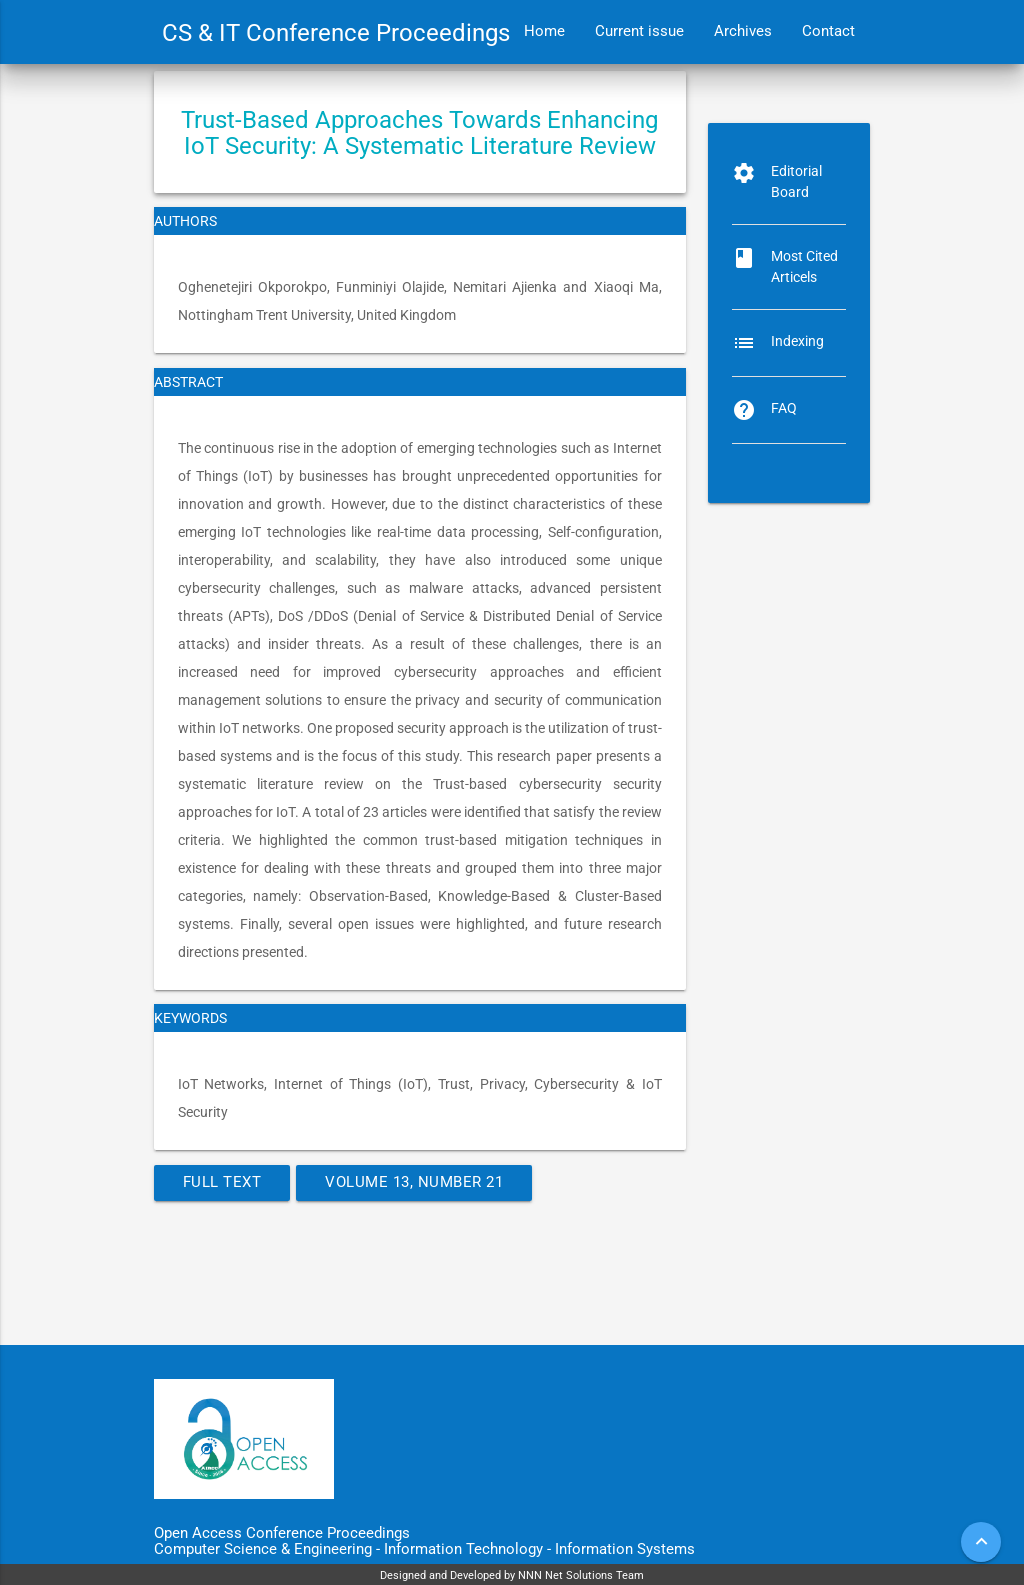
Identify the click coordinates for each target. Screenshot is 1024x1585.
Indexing (797, 341)
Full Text (222, 1182)
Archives (743, 31)
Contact (828, 31)
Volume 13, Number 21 (414, 1182)
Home (544, 31)
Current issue (639, 31)
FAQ (784, 408)
